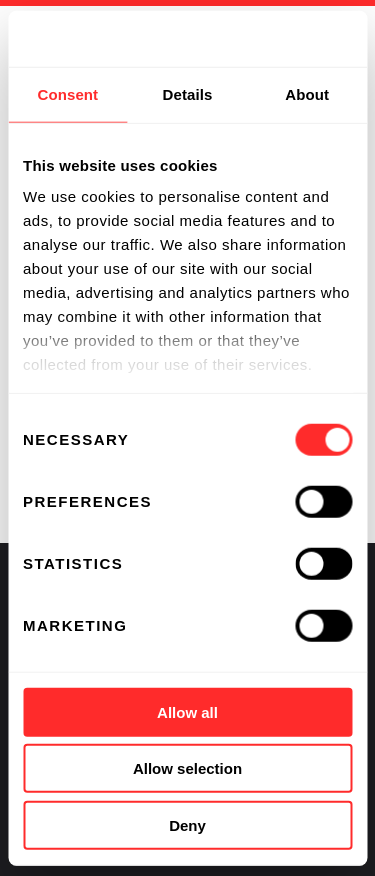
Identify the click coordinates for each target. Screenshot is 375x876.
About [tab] (307, 93)
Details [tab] (188, 93)
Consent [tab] (67, 93)
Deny (187, 824)
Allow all (187, 711)
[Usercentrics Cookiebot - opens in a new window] (267, 39)
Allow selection (187, 768)
